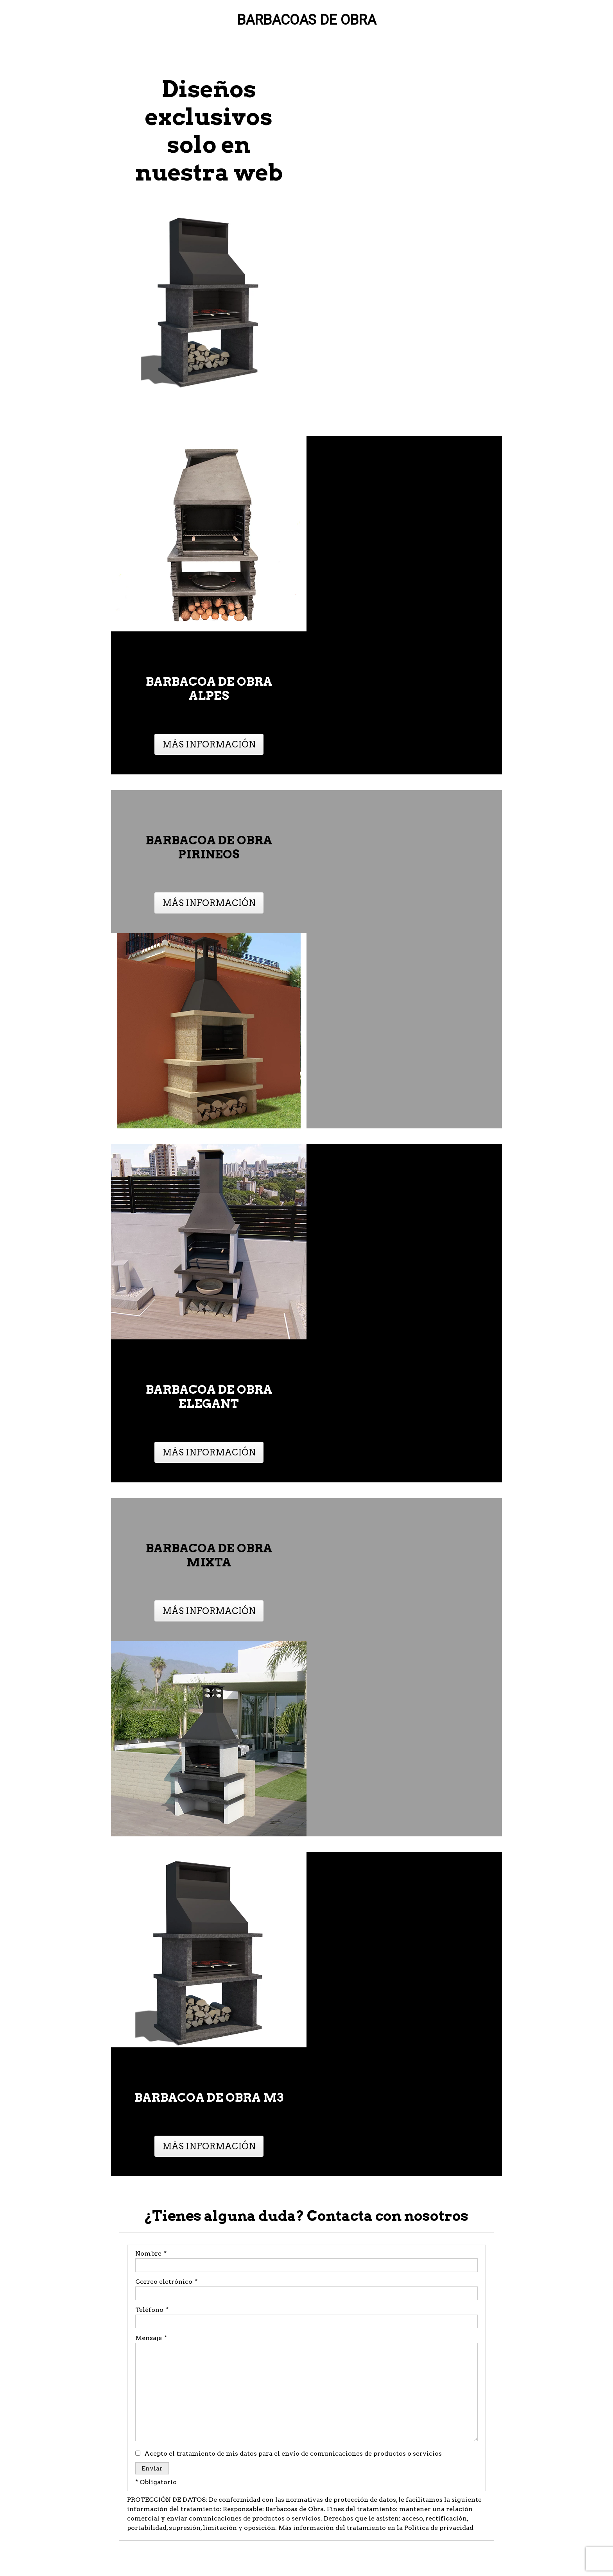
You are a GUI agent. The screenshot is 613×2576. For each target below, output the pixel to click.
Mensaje (150, 2338)
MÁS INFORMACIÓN (209, 744)
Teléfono (151, 2309)
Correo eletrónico (166, 2281)
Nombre (150, 2253)
